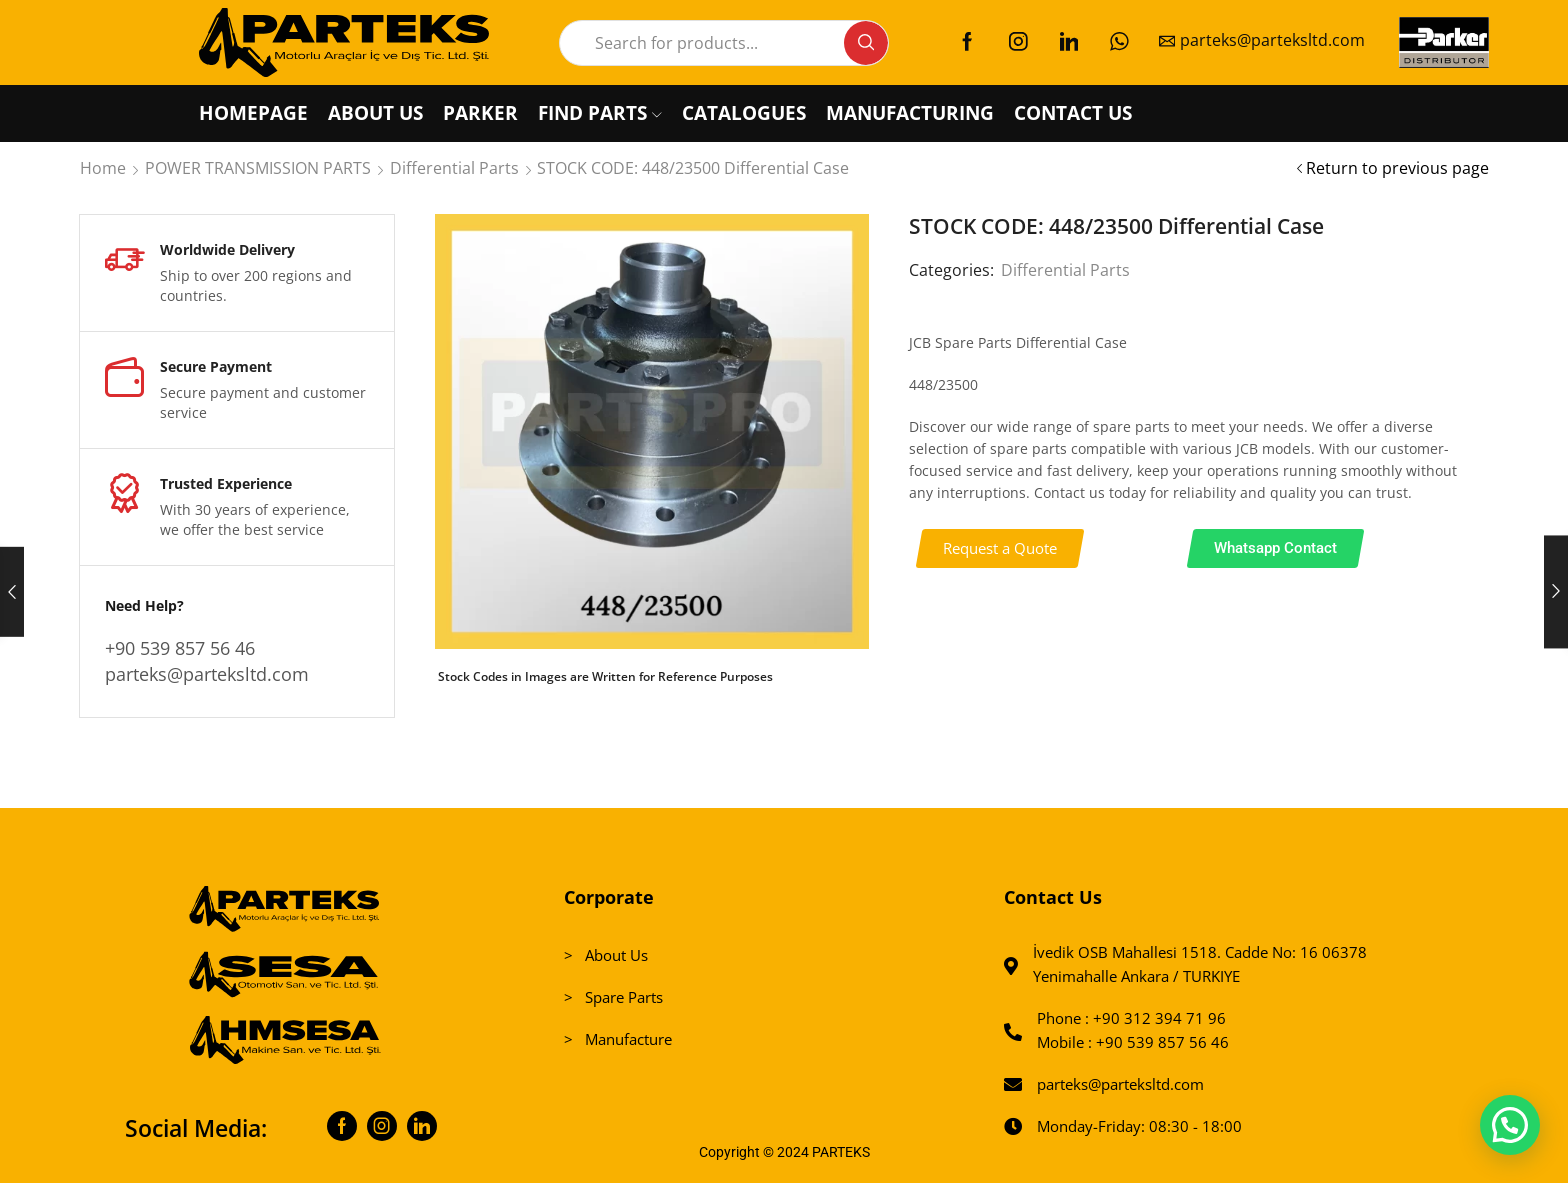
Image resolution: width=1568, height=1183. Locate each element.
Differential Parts (454, 168)
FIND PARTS (600, 113)
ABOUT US (375, 113)
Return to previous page (1397, 168)
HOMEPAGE (253, 113)
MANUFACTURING (910, 113)
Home (103, 168)
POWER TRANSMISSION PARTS (258, 168)
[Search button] (866, 43)
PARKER (480, 113)
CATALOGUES (744, 113)
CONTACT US (1073, 113)
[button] (1000, 548)
